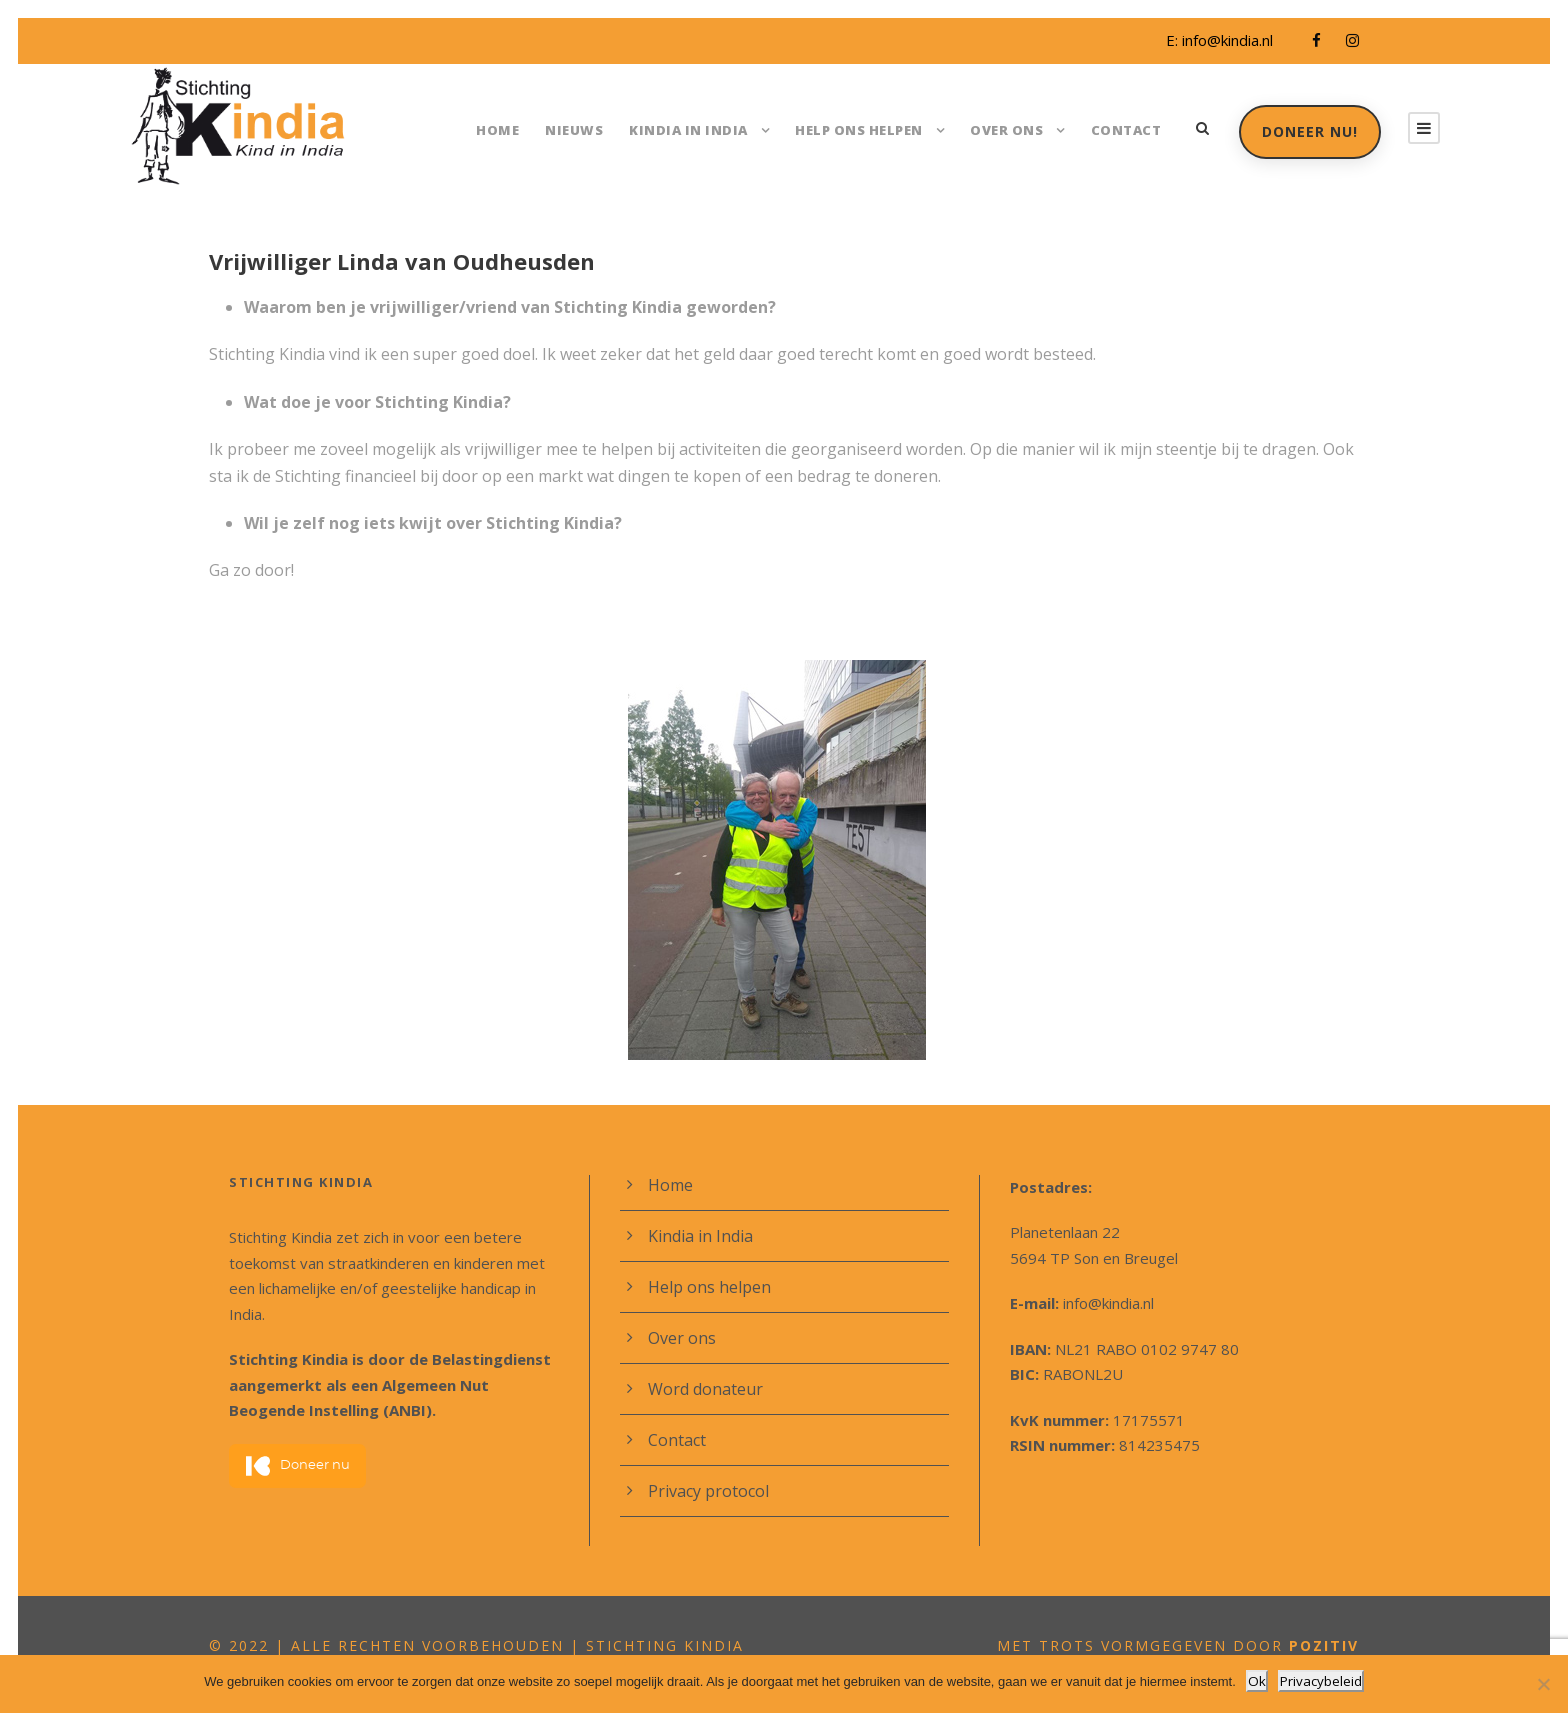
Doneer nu (298, 1440)
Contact (1125, 129)
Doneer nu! (1308, 131)
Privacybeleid (1320, 1681)
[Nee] (1543, 1685)
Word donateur (701, 1388)
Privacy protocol (705, 1490)
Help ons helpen (860, 129)
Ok (1258, 1681)
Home (512, 129)
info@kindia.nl (1225, 40)
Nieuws (586, 129)
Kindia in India (693, 129)
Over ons (1008, 129)
